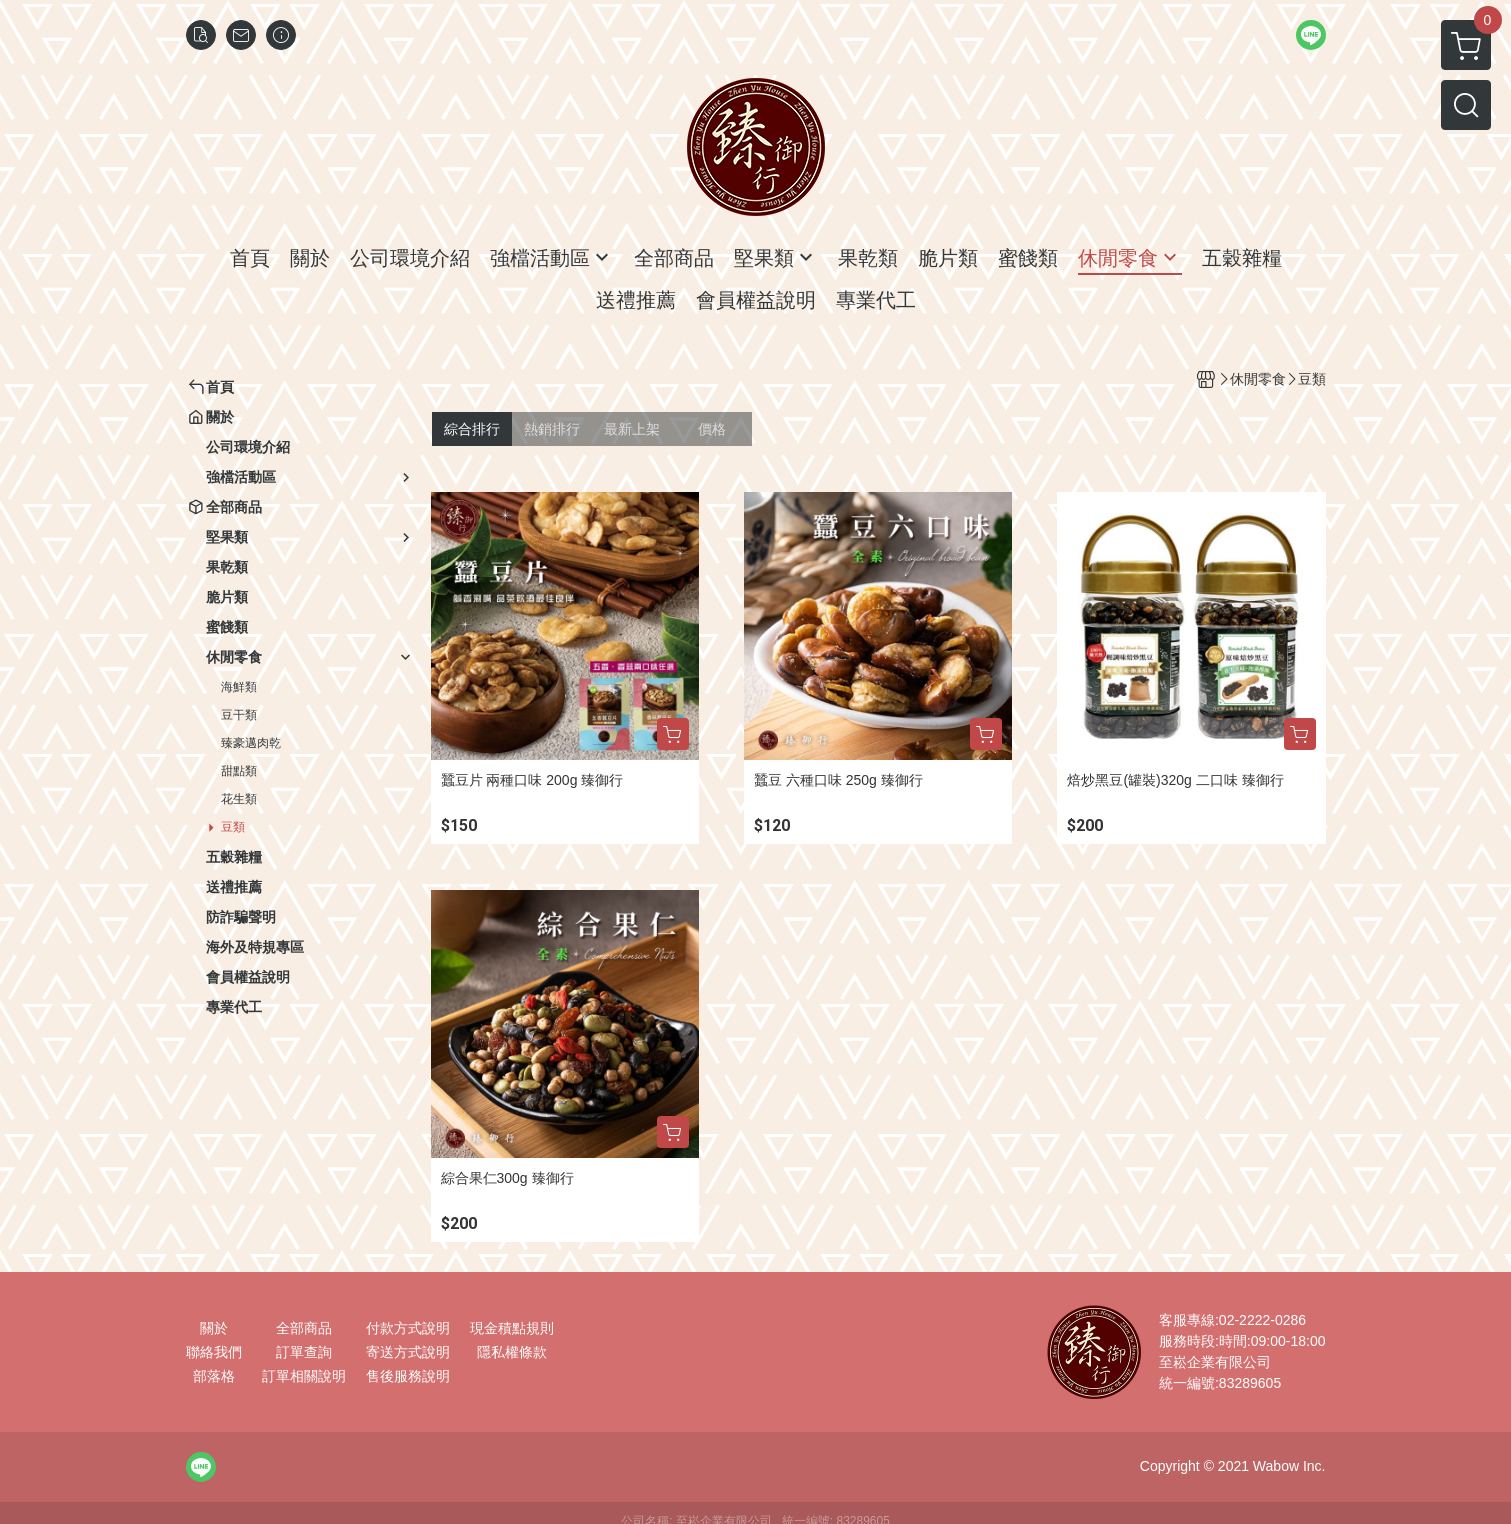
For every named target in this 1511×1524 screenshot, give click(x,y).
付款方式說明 (408, 1328)
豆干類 (239, 715)
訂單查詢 (304, 1352)
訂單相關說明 (304, 1376)
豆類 (233, 827)
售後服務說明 (408, 1376)
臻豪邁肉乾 (251, 743)
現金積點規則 (512, 1328)
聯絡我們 (214, 1352)
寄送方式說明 (408, 1352)
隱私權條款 (512, 1352)
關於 (214, 1328)
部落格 (214, 1376)
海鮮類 (239, 687)
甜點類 (239, 771)
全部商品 (304, 1328)
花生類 (239, 799)
